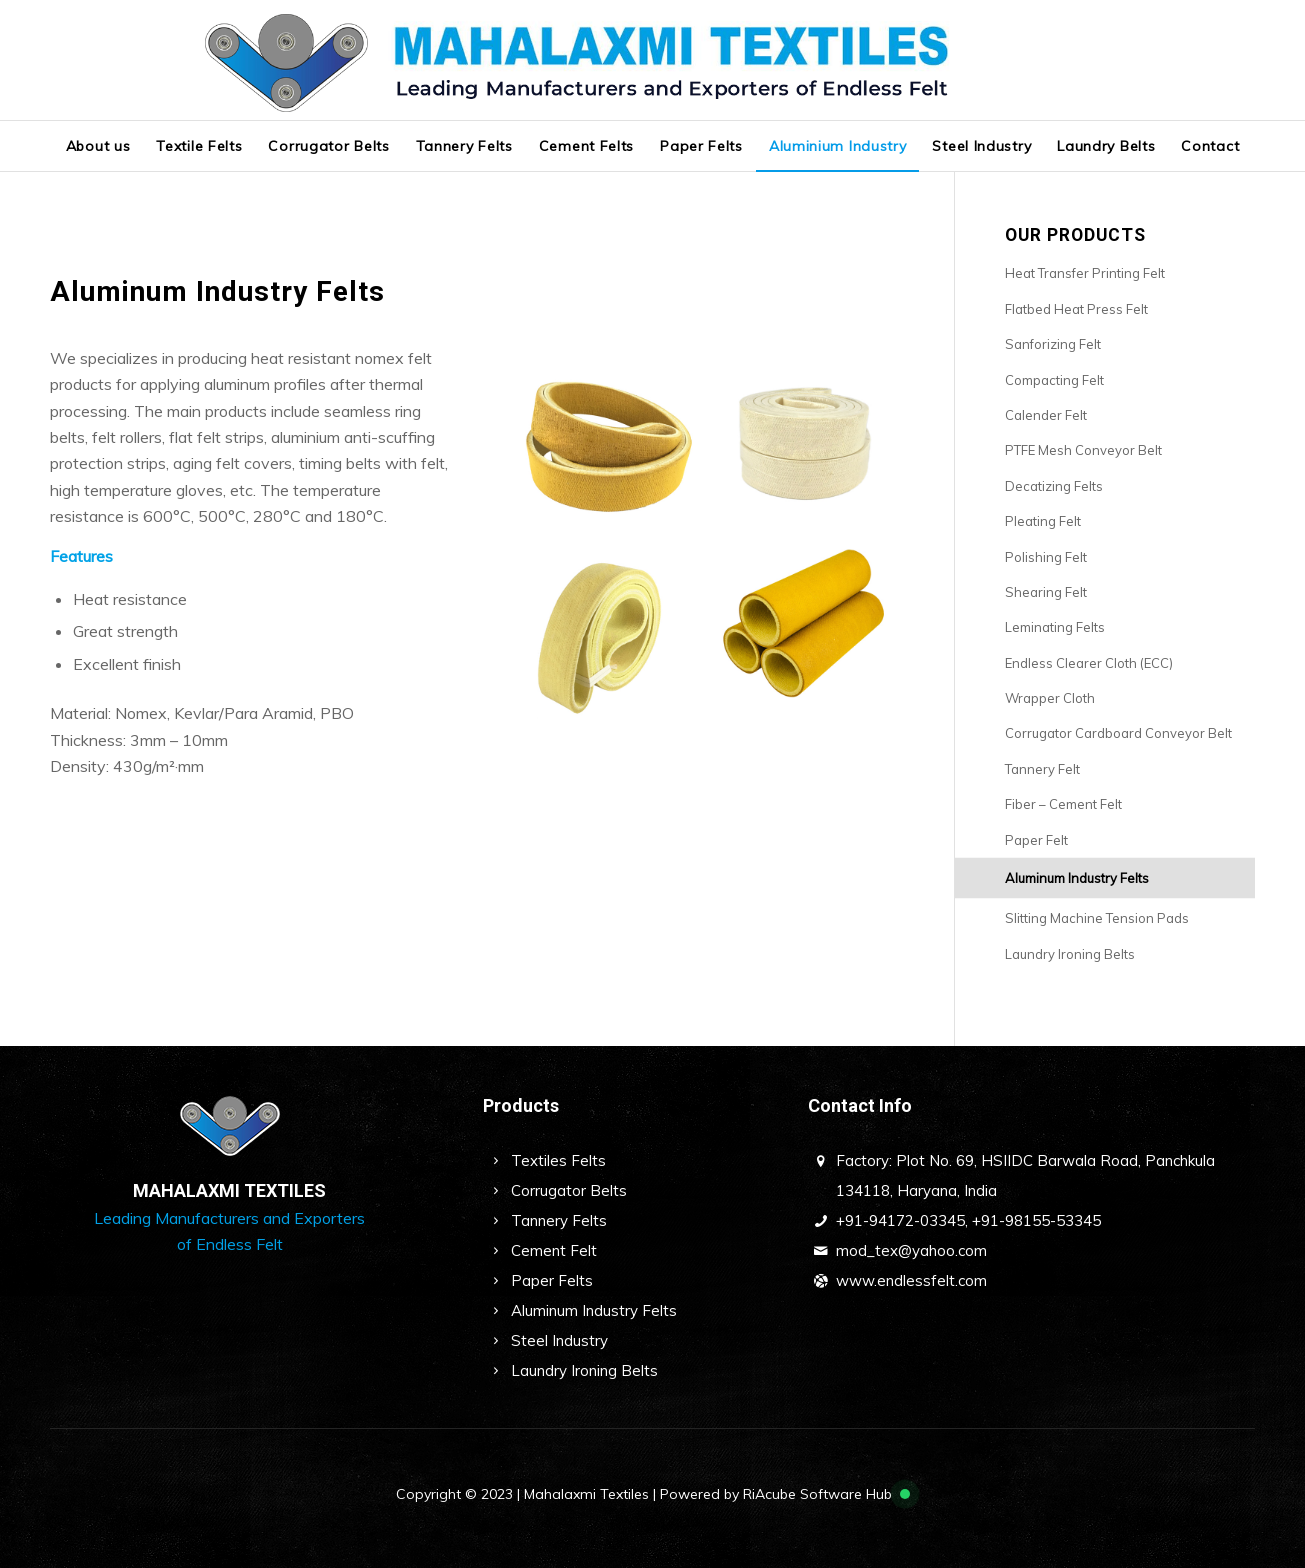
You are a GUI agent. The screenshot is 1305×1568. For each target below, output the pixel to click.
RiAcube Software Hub (817, 1494)
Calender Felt (1046, 415)
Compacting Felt (1054, 380)
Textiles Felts (558, 1160)
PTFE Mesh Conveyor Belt (1083, 450)
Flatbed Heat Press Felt (1076, 309)
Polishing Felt (1046, 557)
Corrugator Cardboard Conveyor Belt (1118, 733)
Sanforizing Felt (1053, 344)
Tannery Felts (559, 1220)
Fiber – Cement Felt (1063, 804)
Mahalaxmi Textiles (586, 1494)
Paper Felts (552, 1280)
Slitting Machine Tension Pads (1097, 918)
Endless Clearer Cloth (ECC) (1089, 663)
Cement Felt (554, 1250)
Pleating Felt (1043, 521)
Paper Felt (1036, 840)
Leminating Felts (1055, 627)
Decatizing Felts (1054, 486)
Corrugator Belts (569, 1190)
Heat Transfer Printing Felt (1085, 273)
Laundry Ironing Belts (1070, 954)
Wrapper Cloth (1050, 698)
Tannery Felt (1042, 769)
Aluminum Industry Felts (1077, 878)
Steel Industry (559, 1340)
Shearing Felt (1046, 592)
